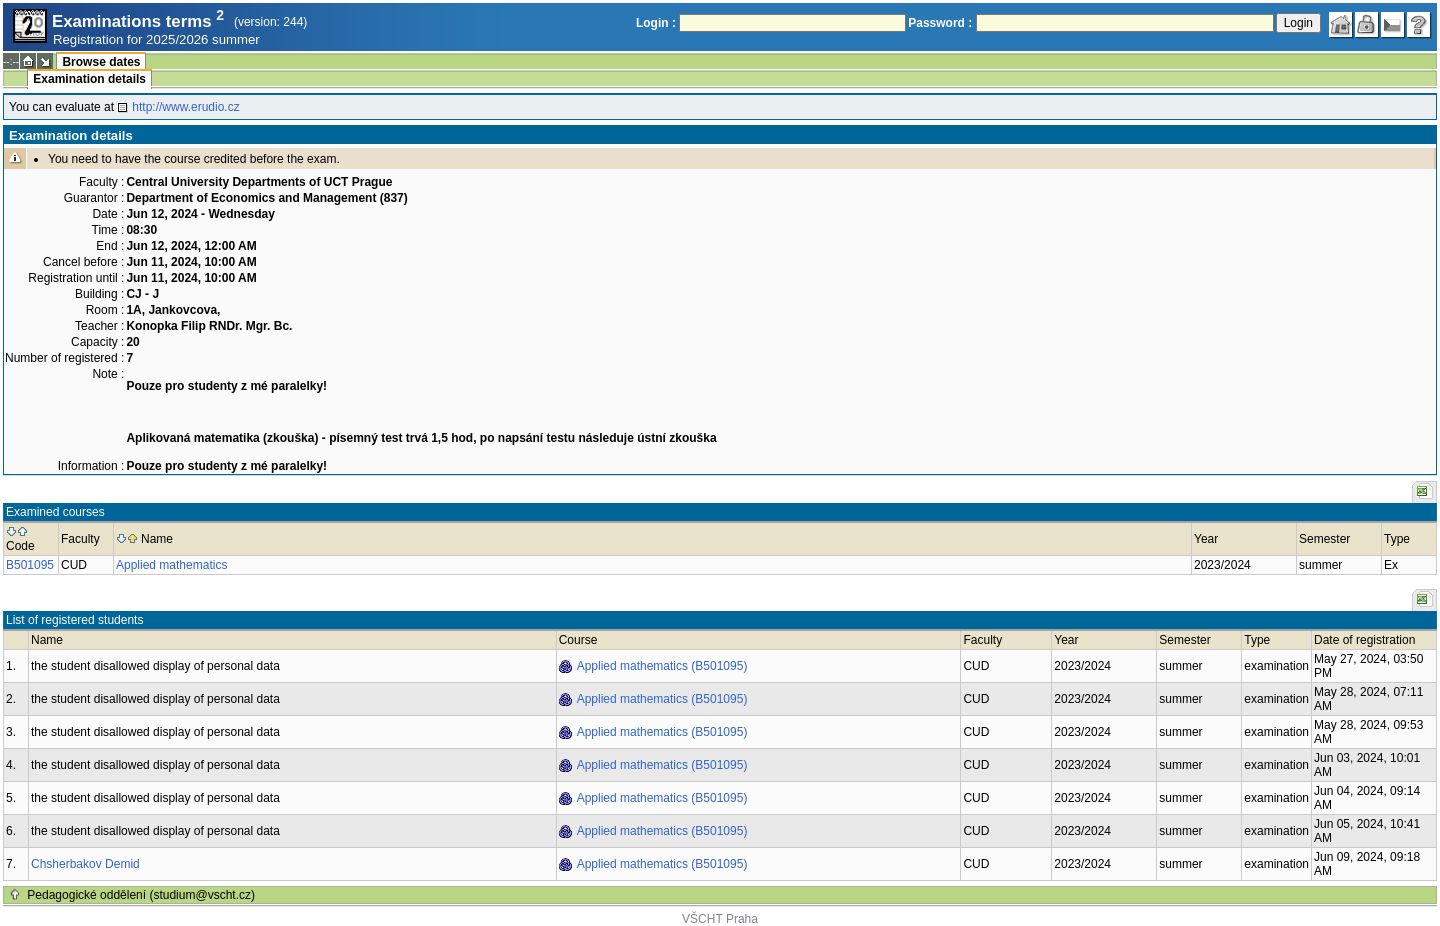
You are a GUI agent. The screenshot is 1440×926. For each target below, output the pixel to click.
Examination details (89, 79)
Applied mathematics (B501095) (662, 666)
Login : (656, 23)
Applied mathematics (171, 565)
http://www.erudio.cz (185, 107)
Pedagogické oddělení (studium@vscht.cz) (141, 895)
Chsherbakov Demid (85, 864)
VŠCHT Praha (720, 919)
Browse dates (101, 62)
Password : (940, 23)
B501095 (30, 565)
